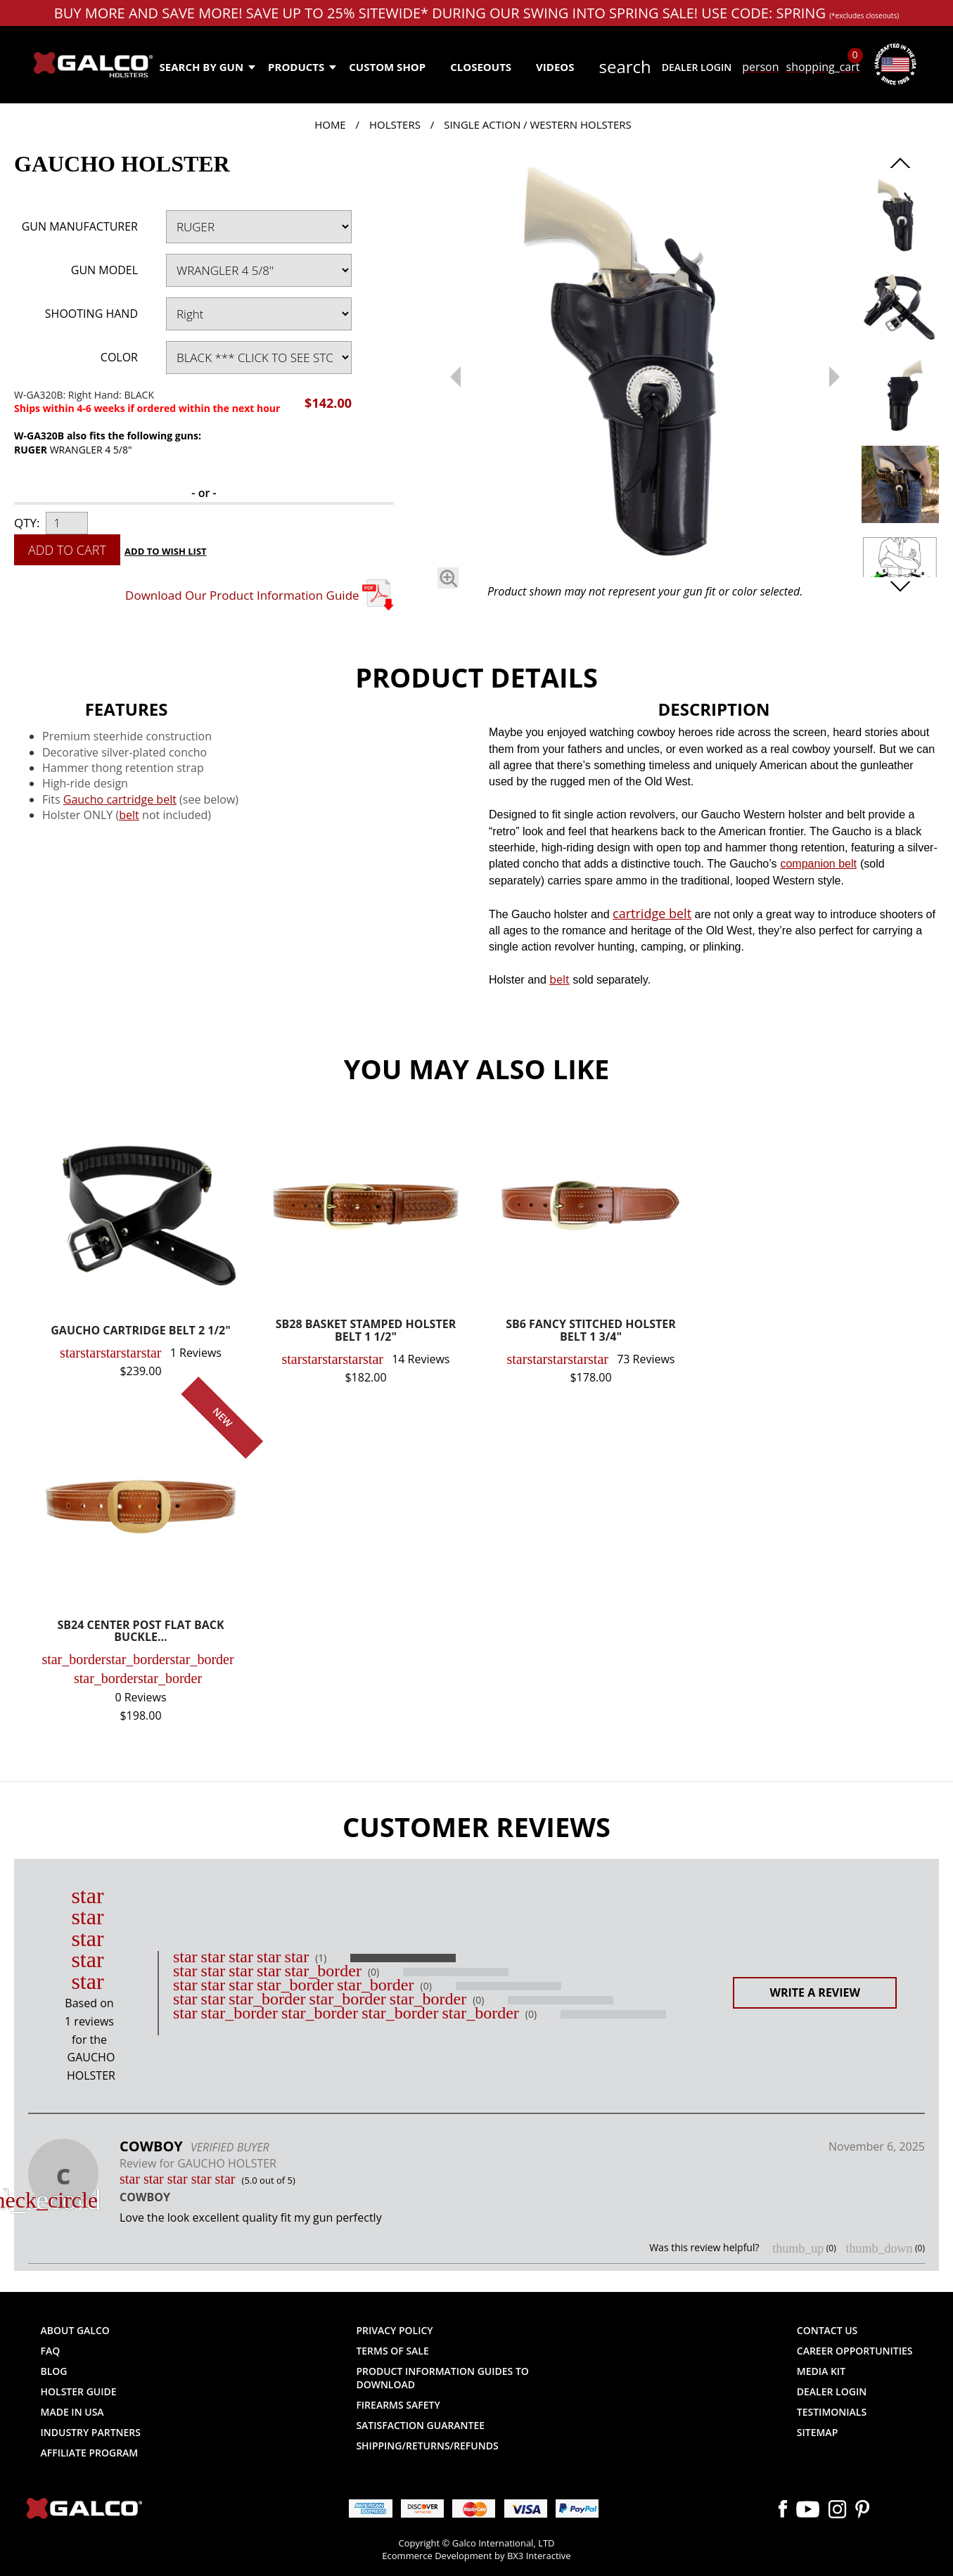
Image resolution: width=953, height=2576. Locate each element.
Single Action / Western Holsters (538, 124)
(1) (320, 1958)
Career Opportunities (855, 2350)
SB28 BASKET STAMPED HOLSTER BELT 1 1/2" (366, 1331)
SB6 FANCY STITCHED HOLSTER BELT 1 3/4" (591, 1331)
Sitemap (817, 2432)
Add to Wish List (165, 551)
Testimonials (831, 2412)
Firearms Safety (398, 2404)
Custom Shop (387, 67)
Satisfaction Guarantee (420, 2425)
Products (301, 67)
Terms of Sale (392, 2350)
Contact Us (827, 2330)
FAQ (50, 2350)
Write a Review (814, 1992)
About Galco (75, 2330)
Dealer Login (696, 67)
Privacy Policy (394, 2330)
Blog (54, 2371)
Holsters (395, 124)
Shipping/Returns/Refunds (427, 2445)
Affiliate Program (90, 2452)
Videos (555, 67)
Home (330, 124)
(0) (373, 1972)
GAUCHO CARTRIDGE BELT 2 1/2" (140, 1331)
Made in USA (72, 2412)
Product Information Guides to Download (442, 2377)
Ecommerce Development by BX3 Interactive (476, 2555)
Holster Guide (79, 2391)
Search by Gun (207, 67)
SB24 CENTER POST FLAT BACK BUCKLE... (140, 1632)
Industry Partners (91, 2432)
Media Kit (821, 2371)
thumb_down (878, 2248)
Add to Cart (67, 549)
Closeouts (480, 67)
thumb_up (798, 2248)
